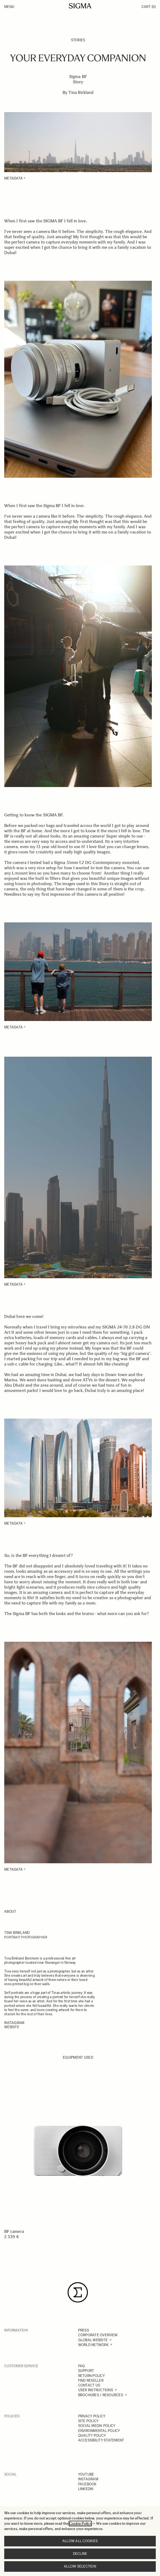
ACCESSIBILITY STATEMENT (101, 2440)
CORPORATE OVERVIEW (98, 2335)
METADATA (13, 178)
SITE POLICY (88, 2421)
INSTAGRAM (88, 2479)
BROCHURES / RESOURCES (100, 2395)
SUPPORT (86, 2371)
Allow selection (80, 2566)
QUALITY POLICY (92, 2435)
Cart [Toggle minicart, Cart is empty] (149, 7)
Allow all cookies (80, 2541)
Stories (78, 40)
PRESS (83, 2330)
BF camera (14, 2231)
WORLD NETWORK (93, 2345)
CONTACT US (89, 2385)
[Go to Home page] (80, 5)
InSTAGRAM (14, 2023)
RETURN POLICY (91, 2376)
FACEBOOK (87, 2484)
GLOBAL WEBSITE (93, 2340)
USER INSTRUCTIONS (95, 2390)
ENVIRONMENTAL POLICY (99, 2431)
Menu (9, 7)
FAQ (81, 2366)
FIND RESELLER (90, 2380)
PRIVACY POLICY (92, 2416)
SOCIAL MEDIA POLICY (97, 2426)
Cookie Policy (80, 2523)
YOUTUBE (86, 2474)
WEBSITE (11, 2027)
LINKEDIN (85, 2489)
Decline (80, 2554)
